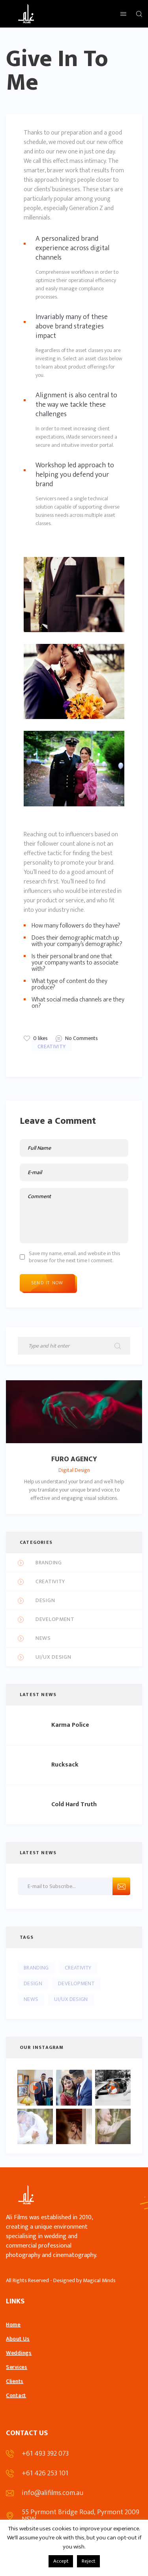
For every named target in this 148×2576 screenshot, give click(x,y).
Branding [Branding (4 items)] (36, 1967)
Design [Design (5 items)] (33, 1983)
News (43, 1638)
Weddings (19, 2352)
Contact (16, 2395)
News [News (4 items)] (31, 1999)
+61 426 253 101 (45, 2473)
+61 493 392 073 (45, 2454)
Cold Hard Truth (74, 1805)
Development (55, 1619)
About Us (18, 2338)
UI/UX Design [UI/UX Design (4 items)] (71, 1999)
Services (16, 2366)
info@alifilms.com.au (52, 2493)
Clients (14, 2381)
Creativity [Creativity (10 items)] (78, 1967)
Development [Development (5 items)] (76, 1983)
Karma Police (70, 1725)
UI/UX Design (53, 1657)
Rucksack (65, 1765)
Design (45, 1600)
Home (13, 2324)
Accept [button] (60, 2561)
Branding (49, 1563)
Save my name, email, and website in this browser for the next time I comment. (74, 1257)
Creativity (51, 1046)
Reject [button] (88, 2561)
